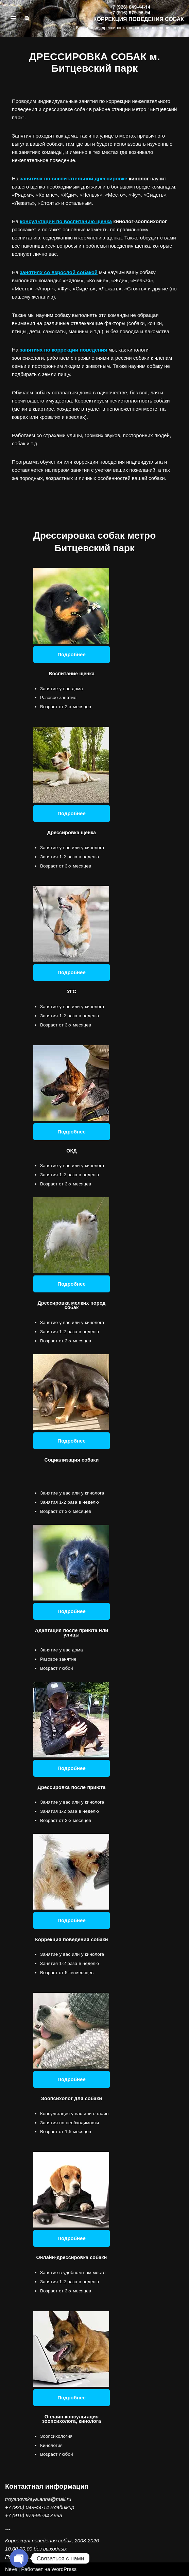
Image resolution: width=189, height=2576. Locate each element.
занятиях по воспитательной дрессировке (73, 178)
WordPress (63, 2569)
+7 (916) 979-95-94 (27, 2515)
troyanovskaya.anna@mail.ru (38, 2499)
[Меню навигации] (13, 18)
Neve (11, 2569)
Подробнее (71, 654)
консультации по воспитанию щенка (66, 221)
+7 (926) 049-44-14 (27, 2507)
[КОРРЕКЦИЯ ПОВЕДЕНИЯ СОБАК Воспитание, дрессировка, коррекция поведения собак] (130, 18)
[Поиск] (27, 18)
